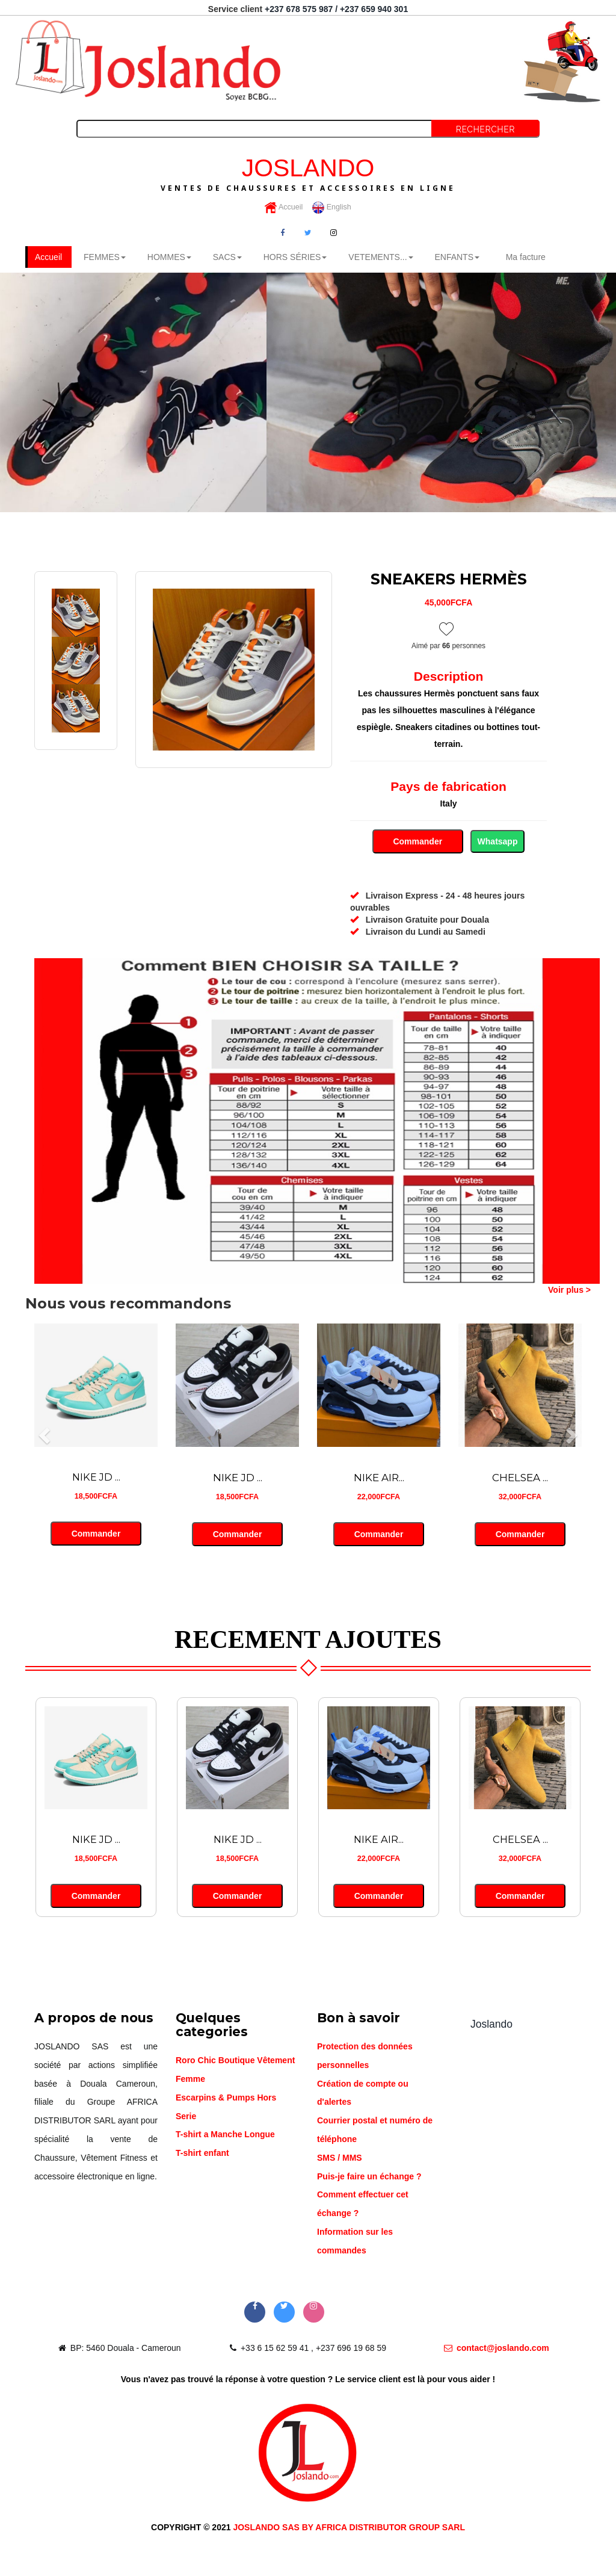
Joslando (491, 2025)
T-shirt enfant (202, 2154)
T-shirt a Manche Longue (225, 2135)
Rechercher (485, 129)
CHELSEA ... (520, 1479)
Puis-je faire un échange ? (369, 2177)
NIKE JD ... (96, 1479)
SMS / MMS (339, 2159)
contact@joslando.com (496, 2348)
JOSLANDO (308, 173)
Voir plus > (569, 1290)
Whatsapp (498, 842)
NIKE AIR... (379, 1479)
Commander (418, 842)
